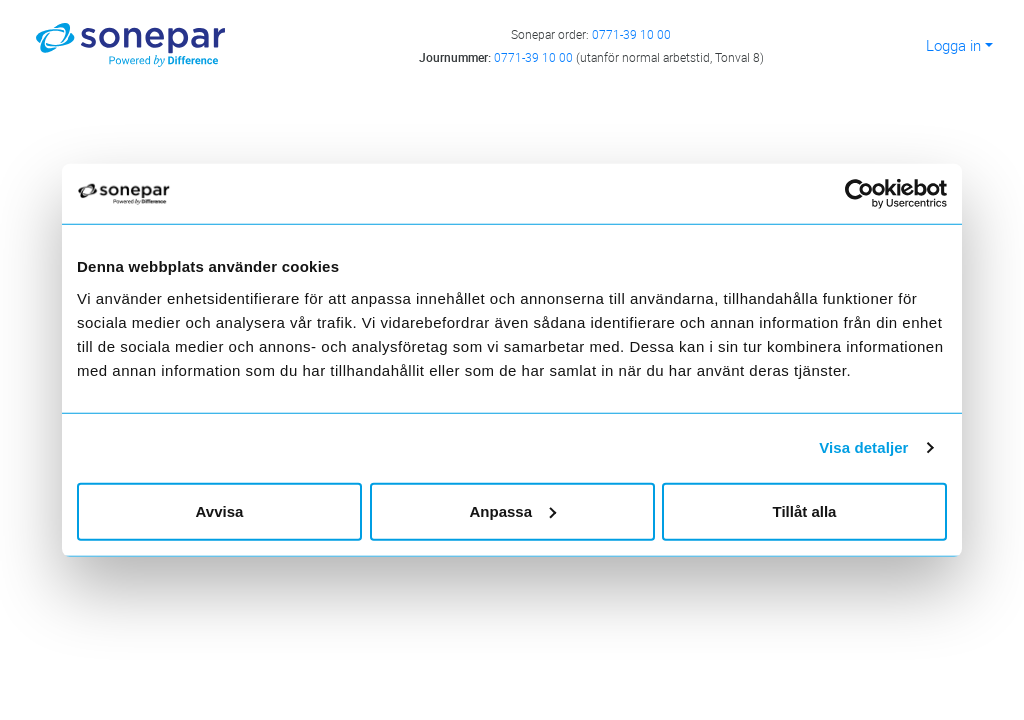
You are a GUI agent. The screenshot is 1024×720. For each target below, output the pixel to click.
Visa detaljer (863, 447)
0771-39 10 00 (631, 34)
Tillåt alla (805, 510)
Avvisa (220, 510)
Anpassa (512, 510)
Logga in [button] (953, 45)
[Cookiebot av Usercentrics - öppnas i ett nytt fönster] (867, 194)
